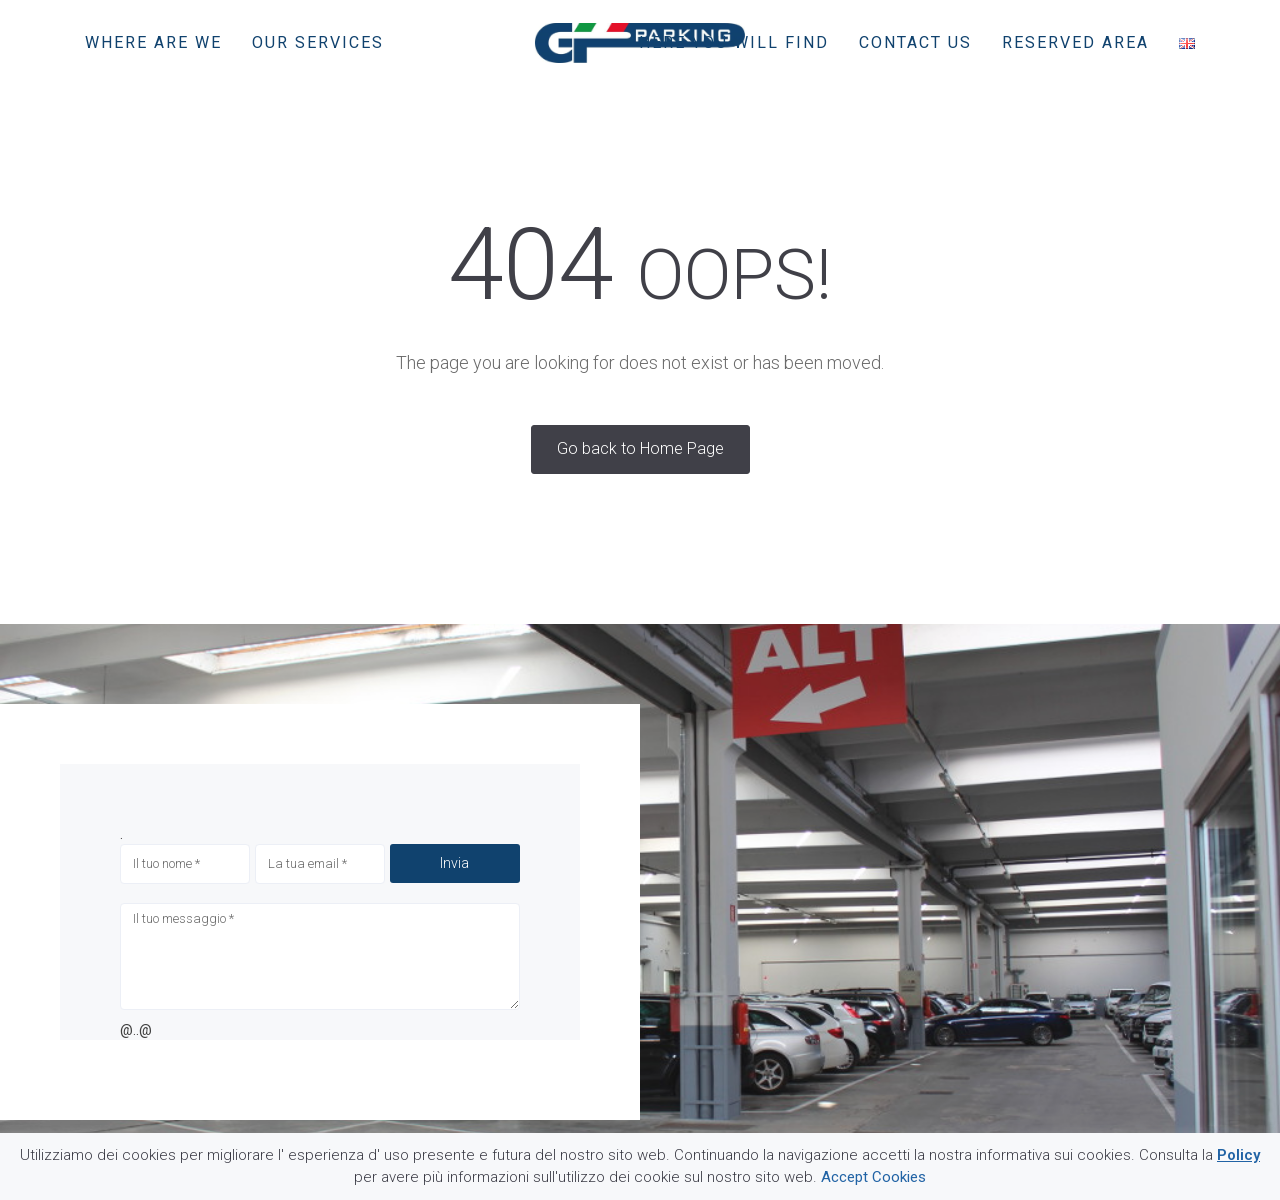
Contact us (915, 42)
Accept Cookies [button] (873, 1177)
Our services (318, 42)
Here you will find (734, 42)
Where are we (153, 42)
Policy (1238, 1155)
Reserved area (1075, 42)
